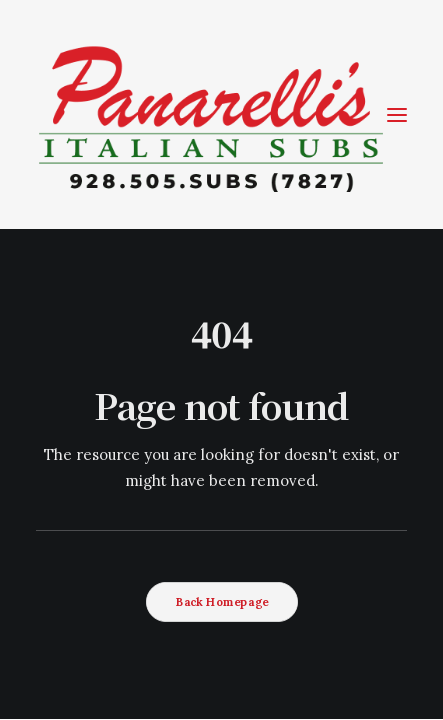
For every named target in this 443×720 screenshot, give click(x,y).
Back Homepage (221, 602)
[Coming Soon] (211, 114)
